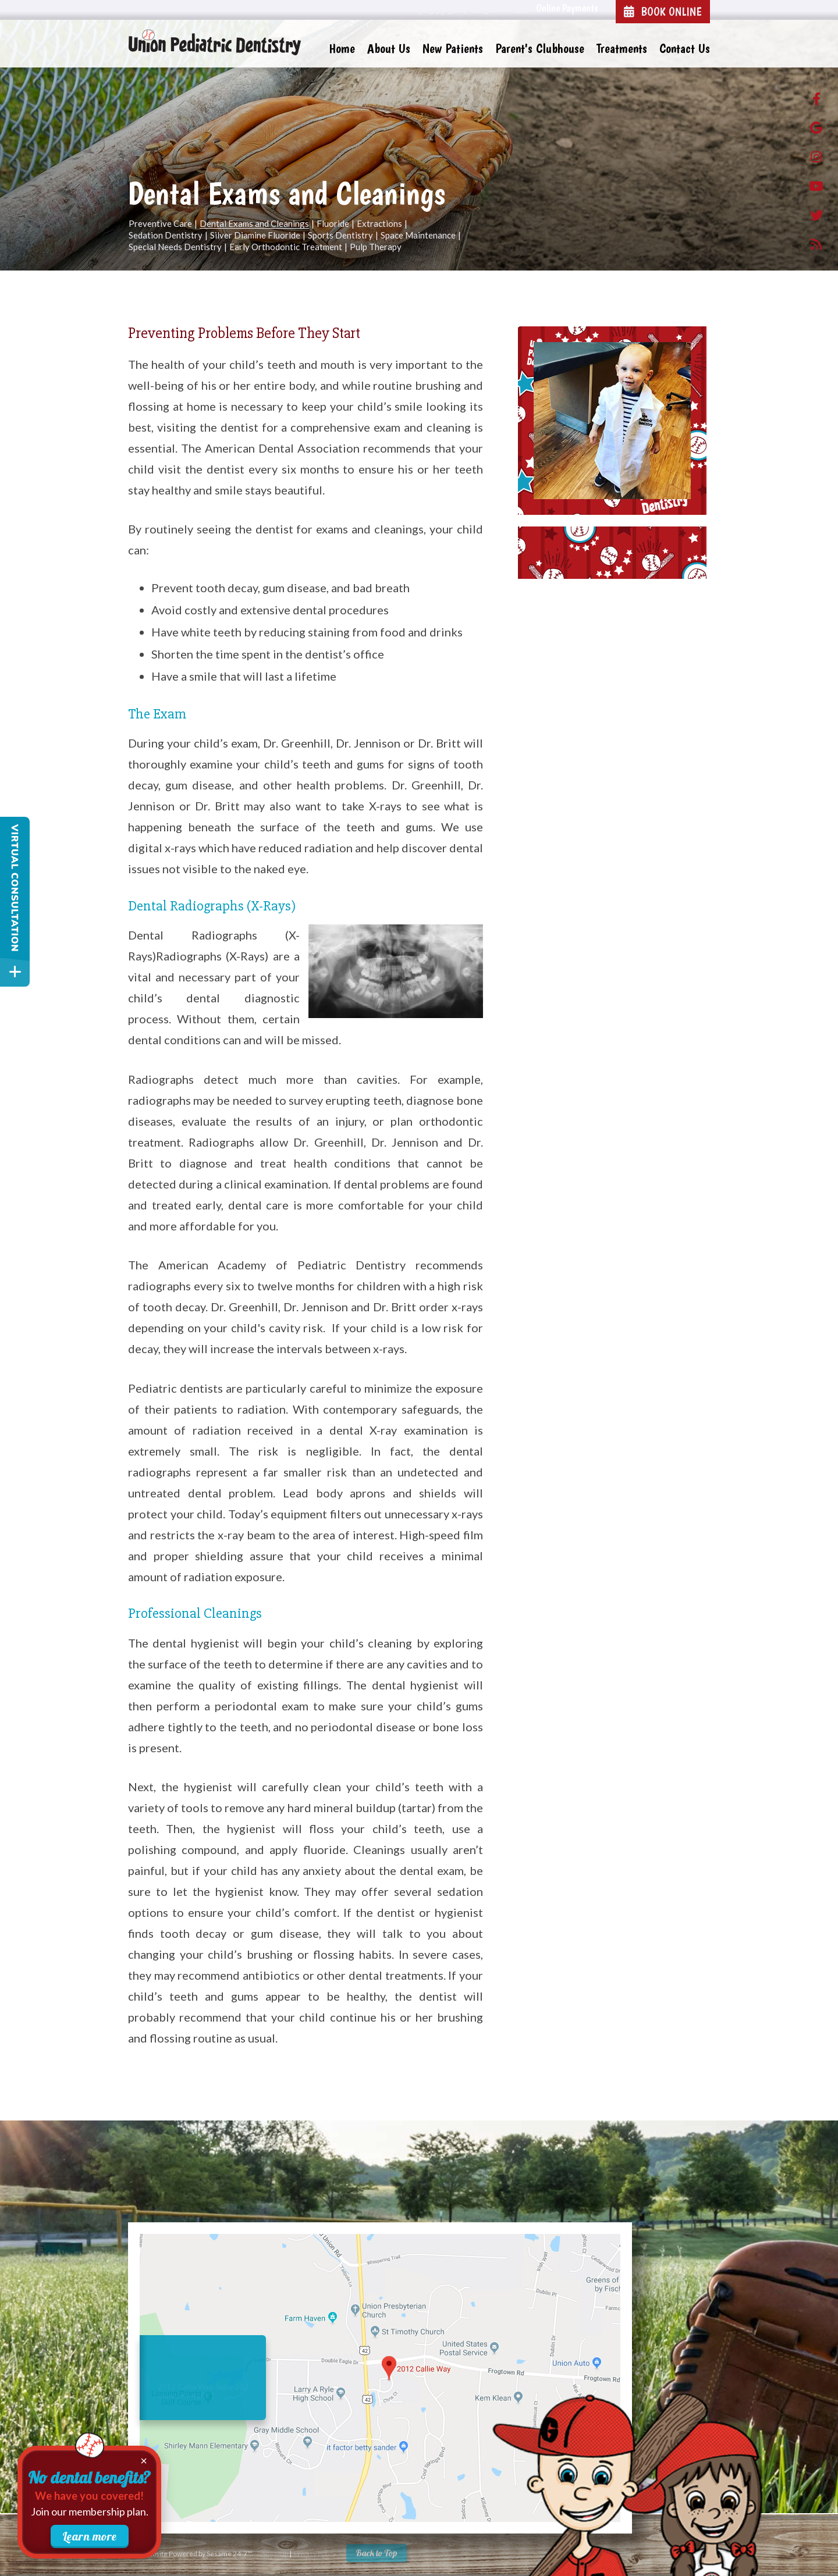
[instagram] (816, 159)
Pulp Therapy (376, 247)
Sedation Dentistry (166, 235)
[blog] (816, 246)
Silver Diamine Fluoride (255, 235)
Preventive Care (160, 224)
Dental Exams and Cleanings (254, 224)
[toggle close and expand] (15, 972)
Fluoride (333, 224)
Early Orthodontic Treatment (285, 247)
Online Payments (567, 8)
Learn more (89, 2536)
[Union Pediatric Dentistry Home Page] (215, 42)
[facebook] (816, 101)
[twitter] (816, 217)
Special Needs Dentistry (175, 247)
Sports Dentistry (340, 235)
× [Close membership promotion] (143, 2460)
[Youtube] (816, 188)
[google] (816, 130)
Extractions (379, 224)
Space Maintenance (418, 235)
